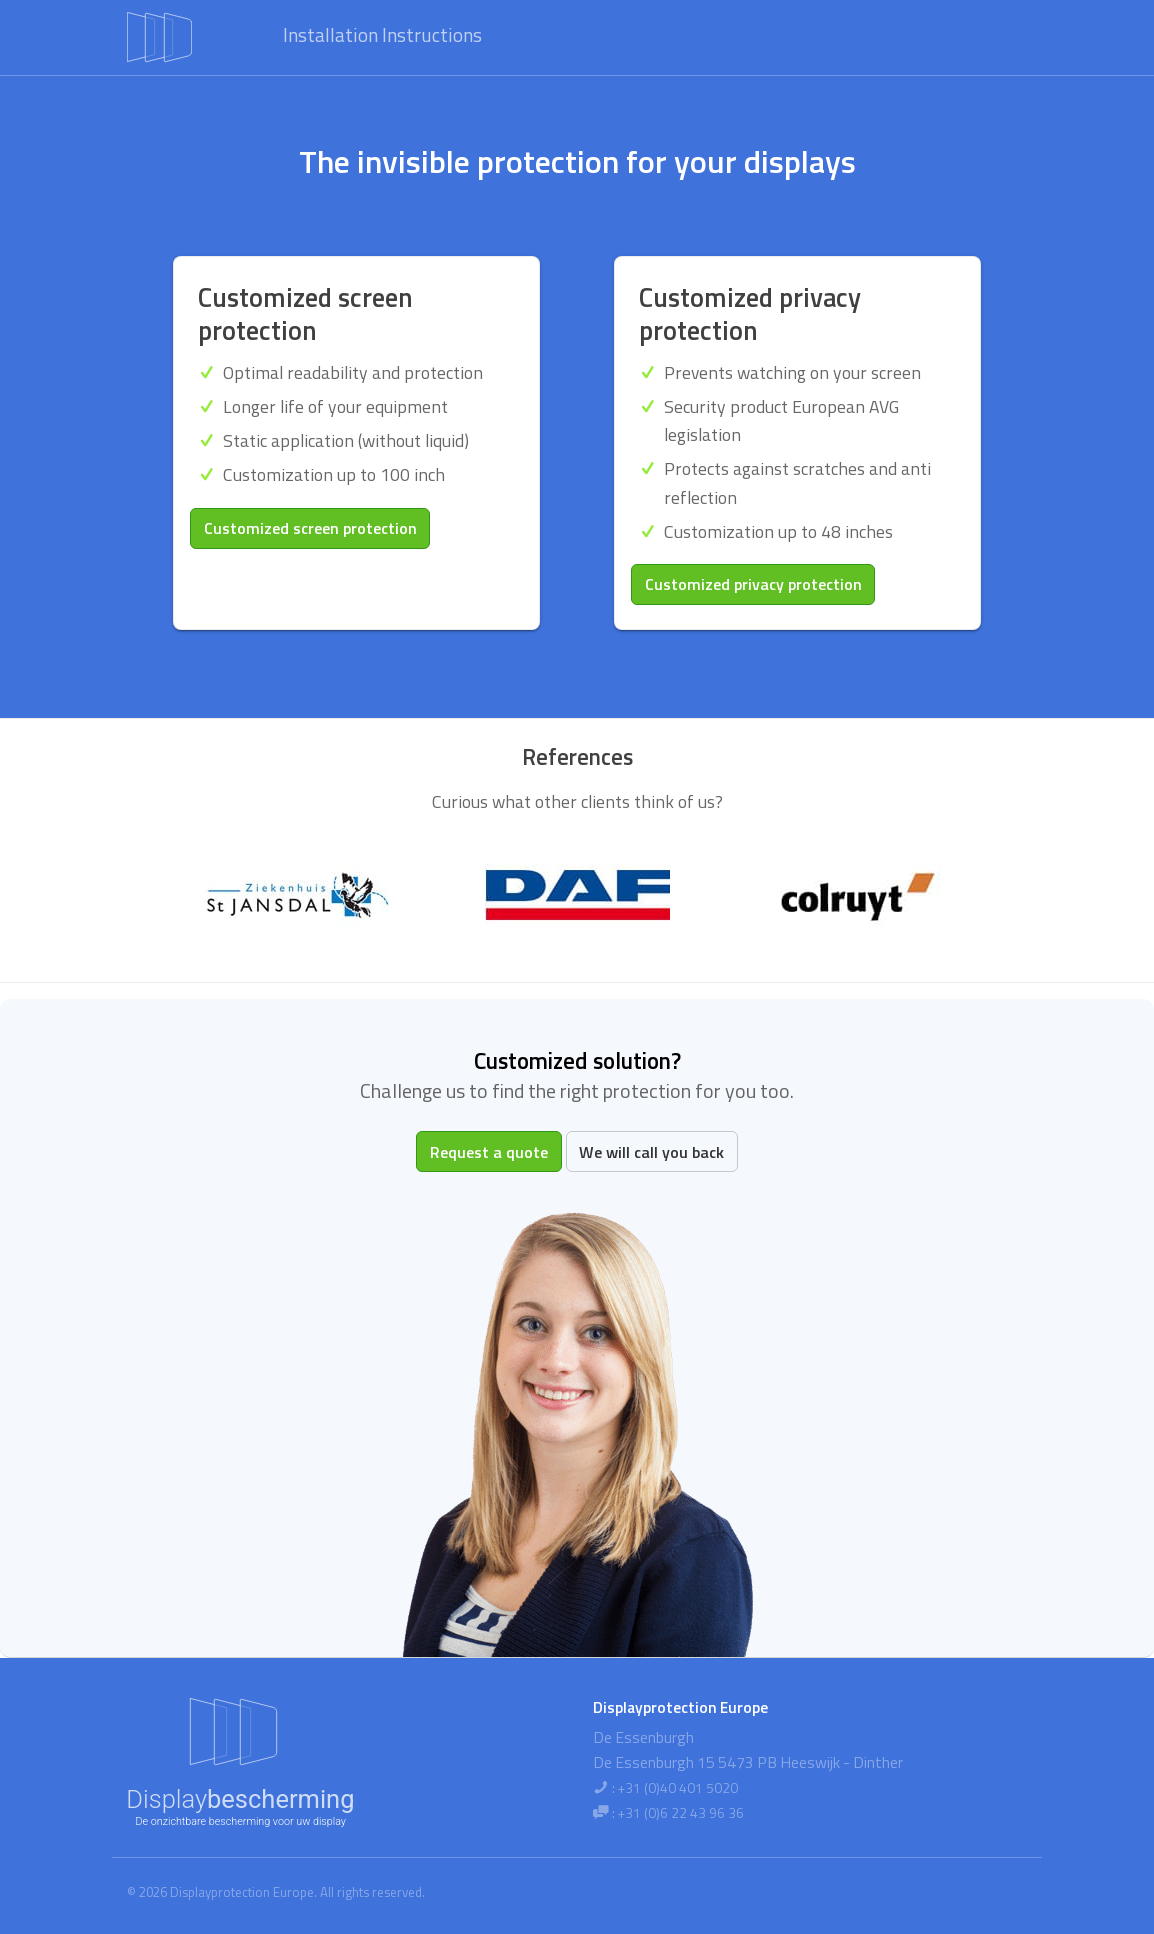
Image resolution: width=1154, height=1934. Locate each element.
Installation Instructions (382, 34)
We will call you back (651, 1152)
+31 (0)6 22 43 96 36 (681, 1813)
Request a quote (489, 1152)
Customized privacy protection (753, 584)
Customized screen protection (310, 528)
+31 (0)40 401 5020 (678, 1788)
